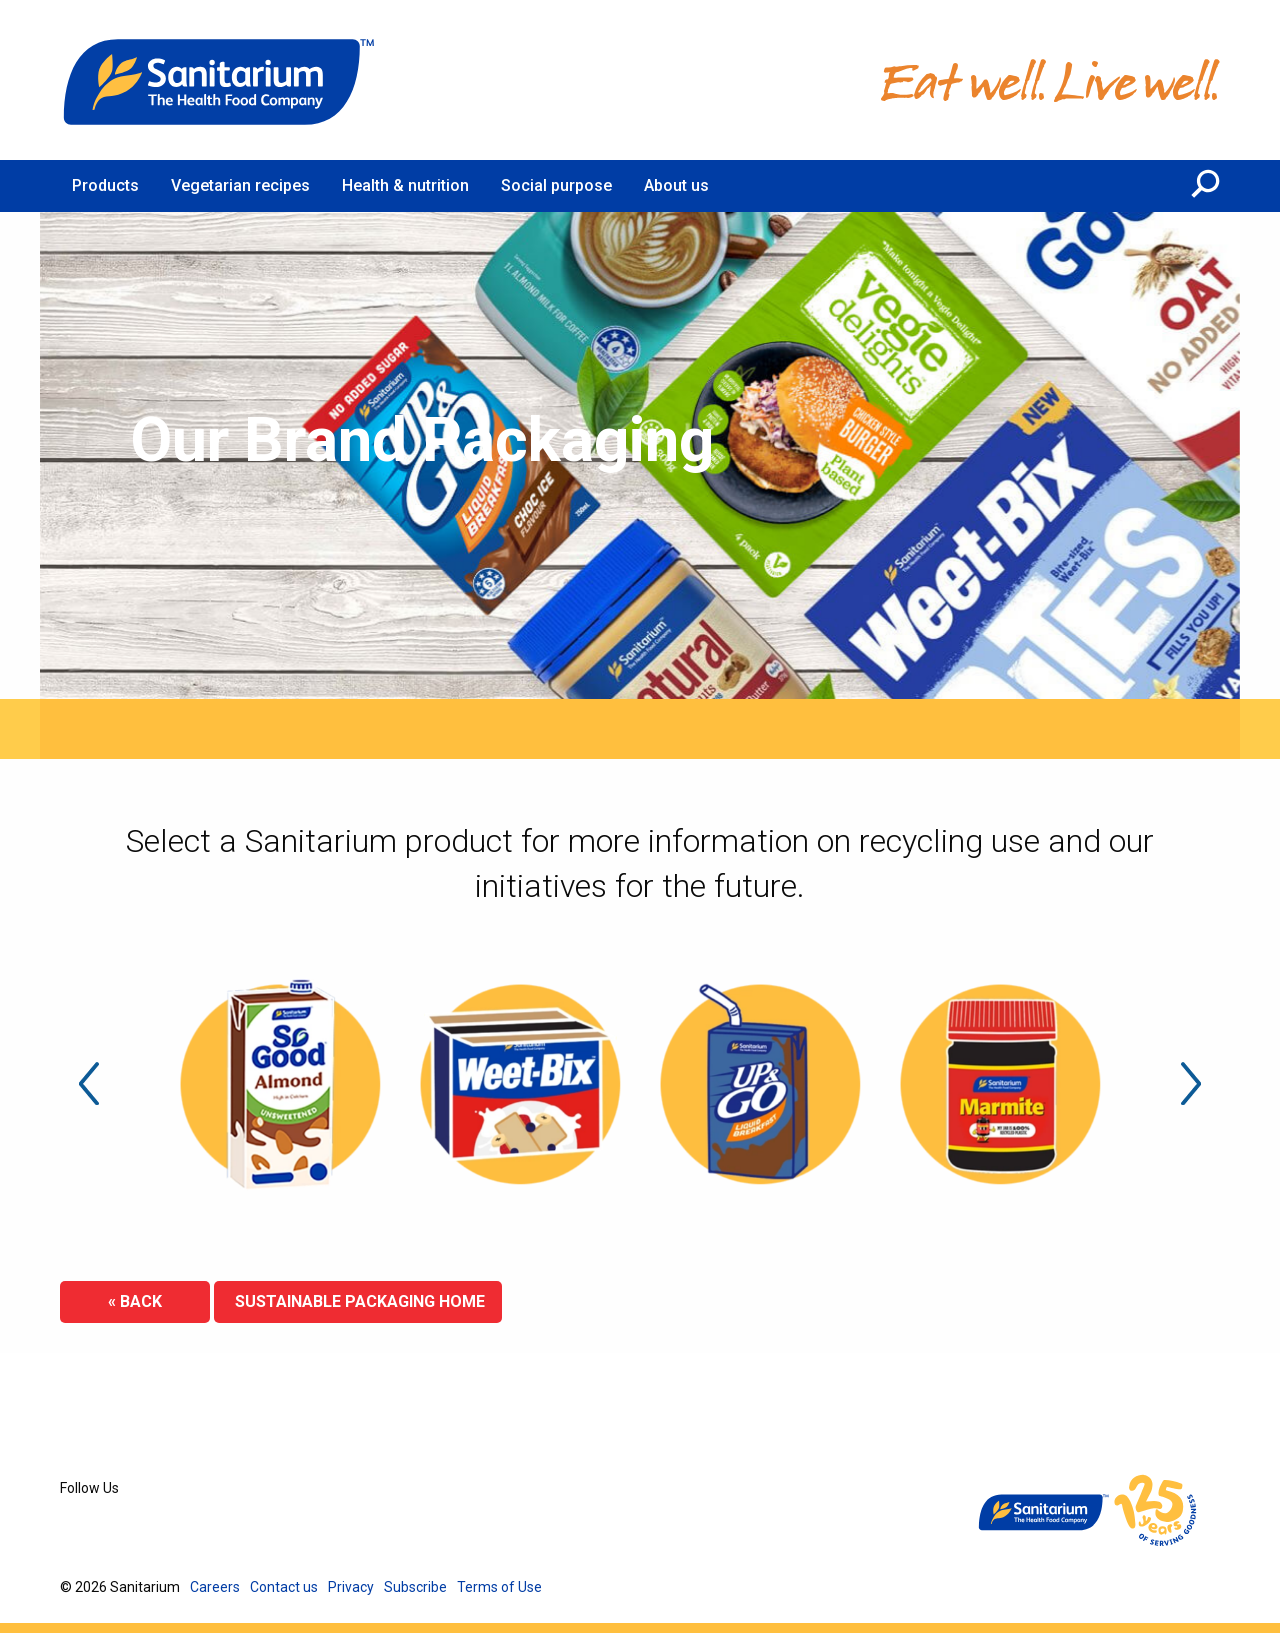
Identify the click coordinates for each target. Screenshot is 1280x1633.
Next (1191, 1084)
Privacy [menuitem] (351, 1587)
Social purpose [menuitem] (556, 185)
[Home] (220, 80)
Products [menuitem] (105, 185)
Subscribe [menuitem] (415, 1587)
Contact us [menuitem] (284, 1587)
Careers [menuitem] (215, 1587)
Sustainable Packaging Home (358, 1301)
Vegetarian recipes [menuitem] (240, 185)
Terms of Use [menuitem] (499, 1587)
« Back (135, 1301)
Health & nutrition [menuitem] (405, 185)
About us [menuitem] (676, 185)
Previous (89, 1084)
